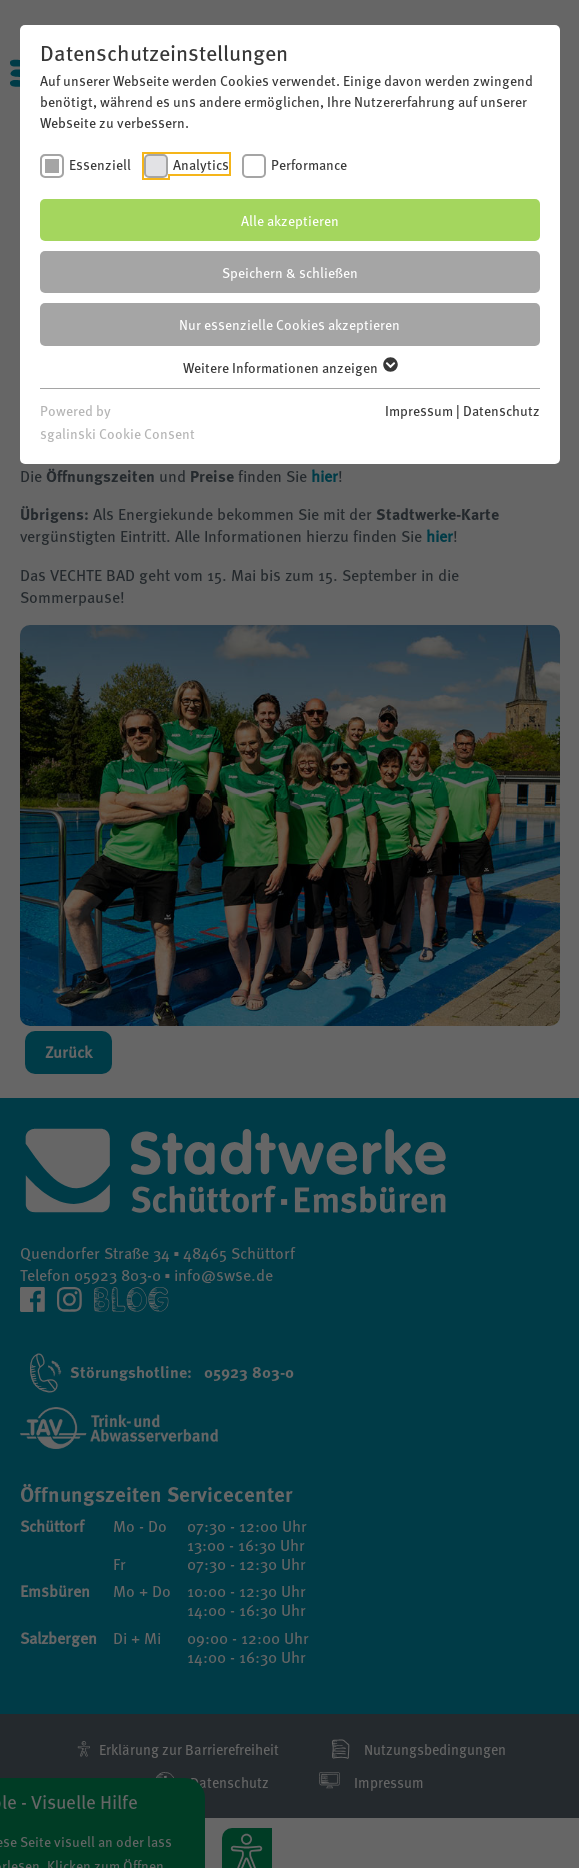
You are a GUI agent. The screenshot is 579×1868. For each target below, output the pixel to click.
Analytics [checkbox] (201, 164)
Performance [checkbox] (309, 164)
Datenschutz (501, 410)
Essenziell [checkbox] (100, 164)
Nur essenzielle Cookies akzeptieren (289, 324)
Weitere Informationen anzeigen (289, 367)
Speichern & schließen (290, 272)
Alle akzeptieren (290, 220)
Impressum (419, 410)
